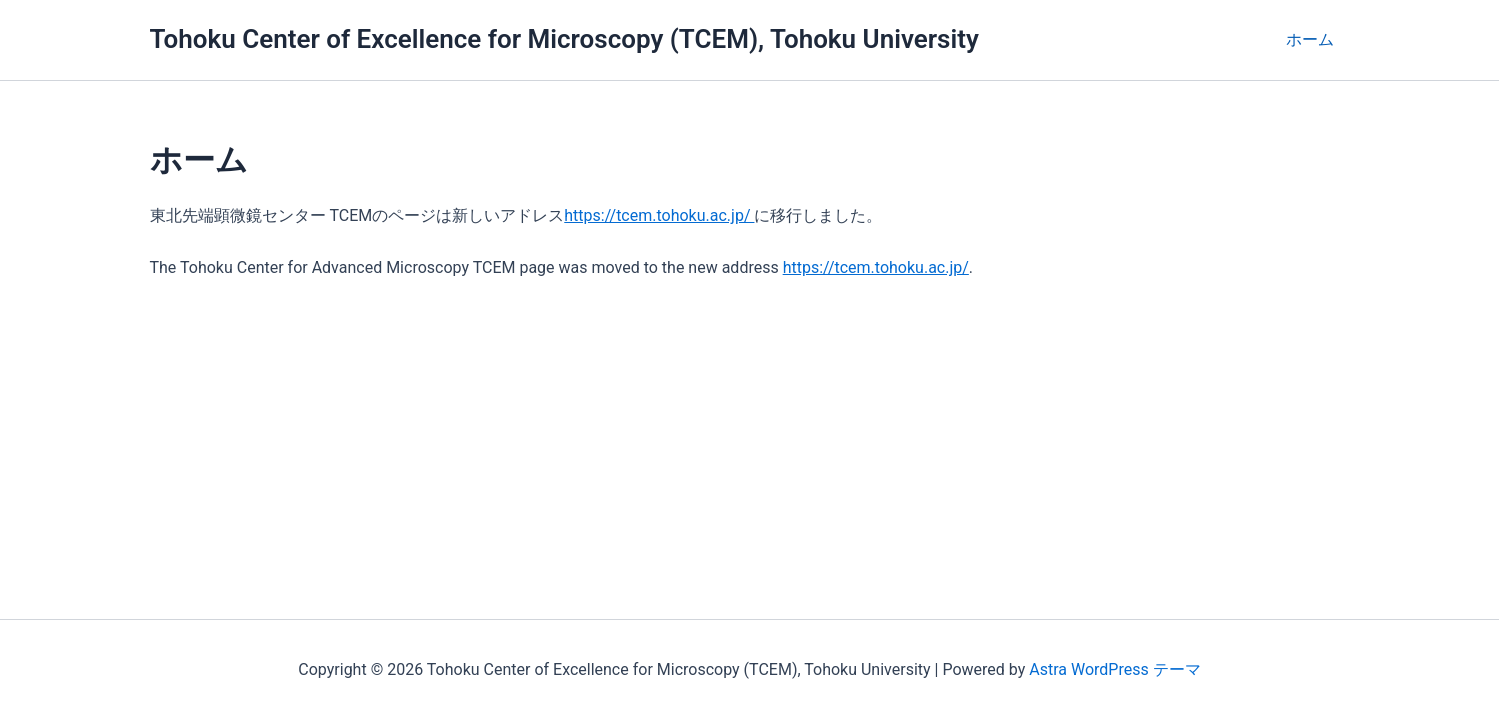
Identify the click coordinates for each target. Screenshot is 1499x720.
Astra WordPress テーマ (1114, 669)
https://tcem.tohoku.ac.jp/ (659, 215)
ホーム (1310, 39)
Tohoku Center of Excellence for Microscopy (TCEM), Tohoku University (564, 39)
